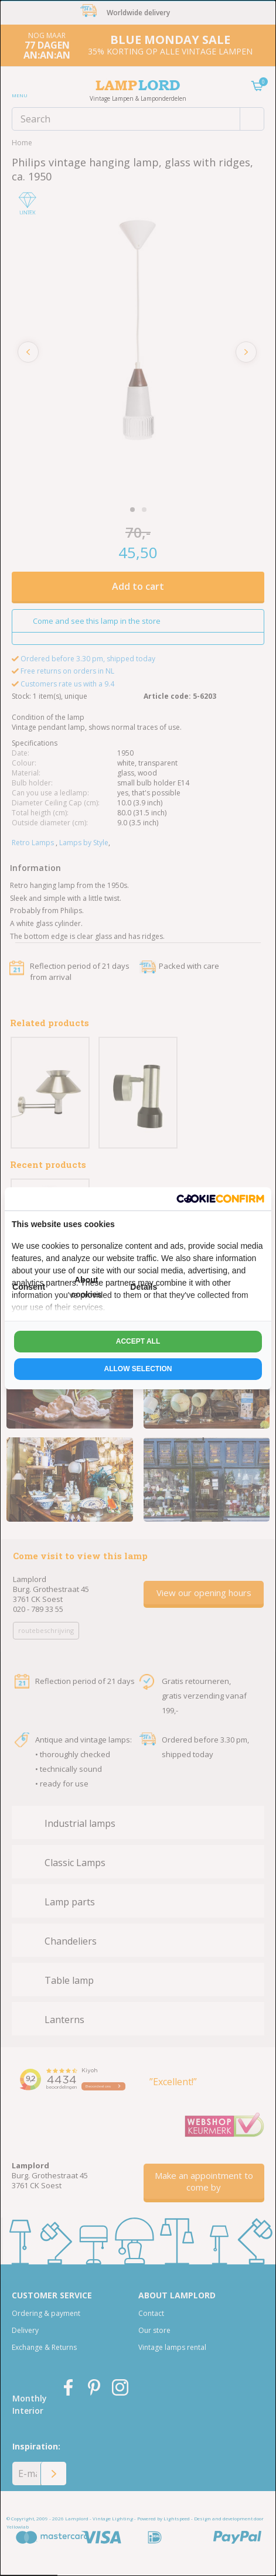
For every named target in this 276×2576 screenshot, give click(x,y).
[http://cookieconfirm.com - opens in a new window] (220, 1198)
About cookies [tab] (86, 1287)
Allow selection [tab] (138, 1369)
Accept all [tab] (138, 1341)
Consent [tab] (28, 1287)
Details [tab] (143, 1287)
